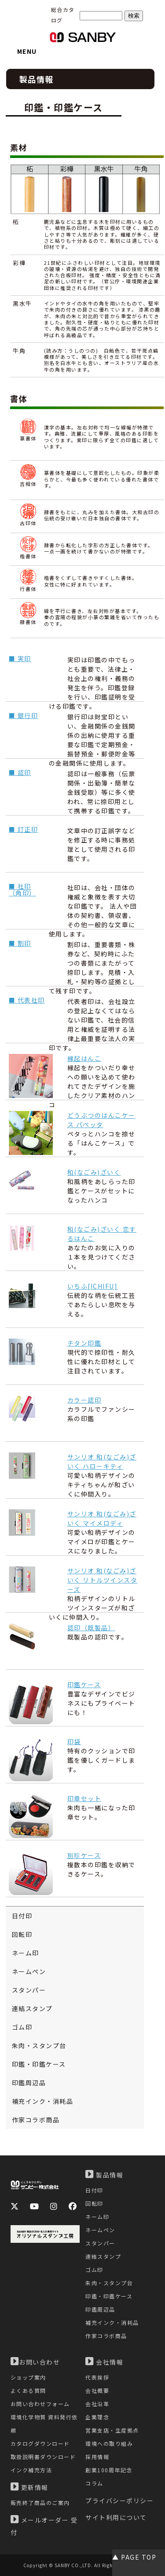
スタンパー (29, 1990)
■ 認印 (20, 772)
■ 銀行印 (23, 715)
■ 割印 (20, 943)
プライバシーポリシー (119, 2500)
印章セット (84, 1798)
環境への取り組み (109, 2443)
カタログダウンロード (40, 2443)
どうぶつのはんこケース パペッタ (101, 1120)
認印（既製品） (91, 1627)
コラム (94, 2483)
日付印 (22, 1915)
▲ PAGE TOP (134, 2557)
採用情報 (97, 2456)
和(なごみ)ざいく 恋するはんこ (101, 1234)
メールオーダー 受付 (44, 2526)
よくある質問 (28, 2390)
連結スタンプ (32, 2008)
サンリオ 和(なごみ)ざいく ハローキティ (101, 1461)
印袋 (74, 1741)
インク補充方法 (31, 2470)
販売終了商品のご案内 (40, 2502)
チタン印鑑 (84, 1343)
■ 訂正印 (23, 829)
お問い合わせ (35, 2361)
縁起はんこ (84, 1058)
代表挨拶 (97, 2377)
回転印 (22, 1934)
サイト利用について (116, 2517)
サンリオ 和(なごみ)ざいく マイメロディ (101, 1518)
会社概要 (97, 2390)
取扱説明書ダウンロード (43, 2456)
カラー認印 (84, 1399)
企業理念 (97, 2417)
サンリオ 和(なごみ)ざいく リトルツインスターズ (102, 1580)
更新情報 (29, 2487)
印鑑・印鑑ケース (39, 2064)
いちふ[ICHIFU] (92, 1286)
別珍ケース (84, 1855)
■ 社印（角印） (22, 889)
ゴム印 (22, 2027)
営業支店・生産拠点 (112, 2430)
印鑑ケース (84, 1684)
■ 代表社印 (27, 1000)
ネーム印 (25, 1952)
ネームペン (29, 1971)
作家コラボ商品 (36, 2119)
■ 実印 (20, 658)
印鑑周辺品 (29, 2082)
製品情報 (104, 2174)
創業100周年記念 (108, 2470)
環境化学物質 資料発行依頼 (44, 2423)
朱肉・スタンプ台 (39, 2045)
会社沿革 (97, 2403)
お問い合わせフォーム (40, 2403)
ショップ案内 (28, 2377)
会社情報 (104, 2361)
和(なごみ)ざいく (94, 1172)
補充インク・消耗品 (42, 2101)
